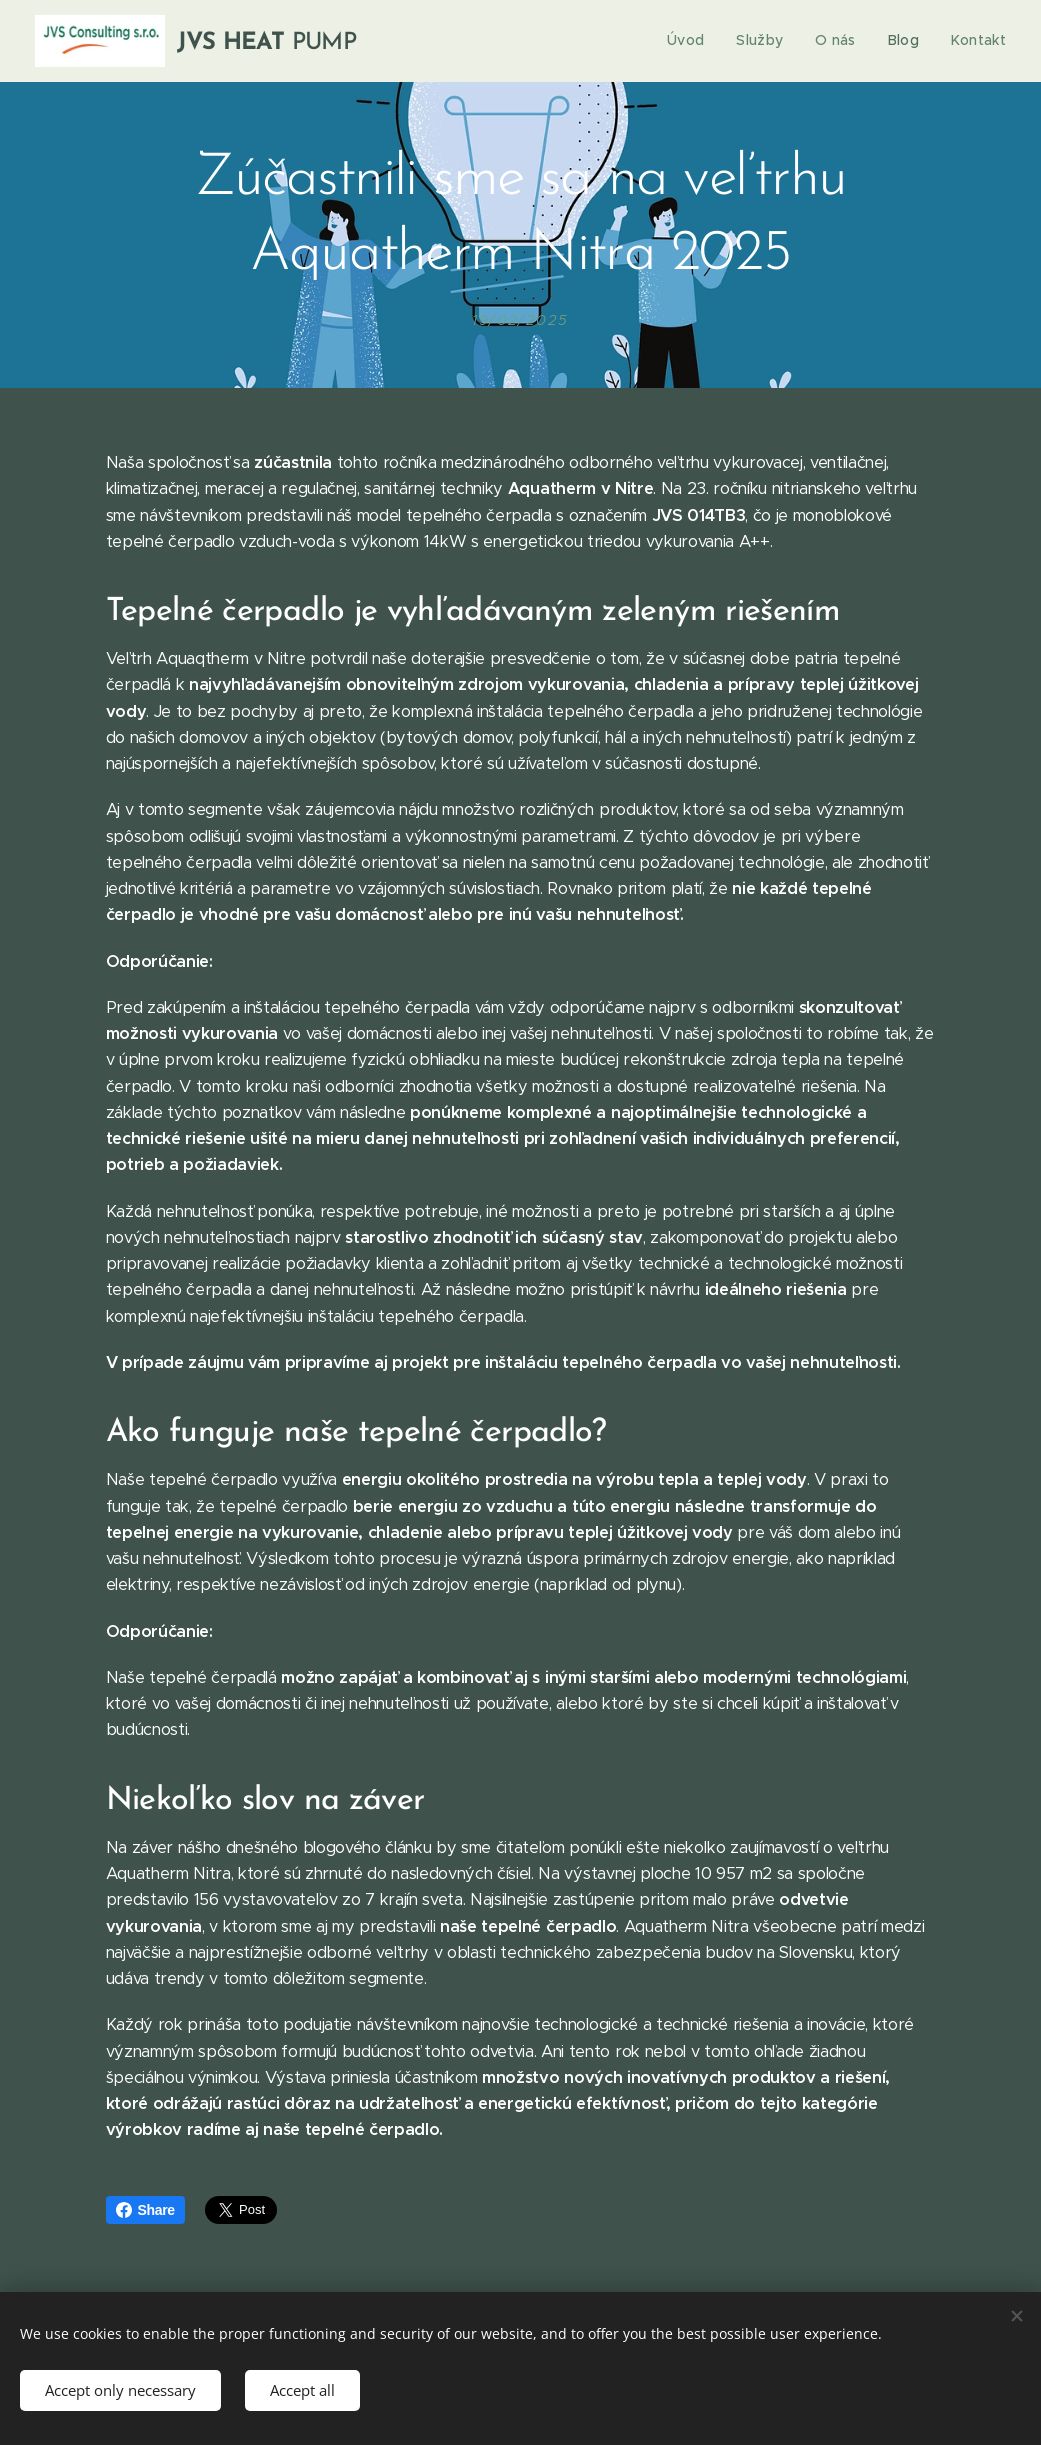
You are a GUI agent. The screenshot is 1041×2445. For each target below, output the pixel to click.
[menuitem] (699, 41)
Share (145, 2210)
